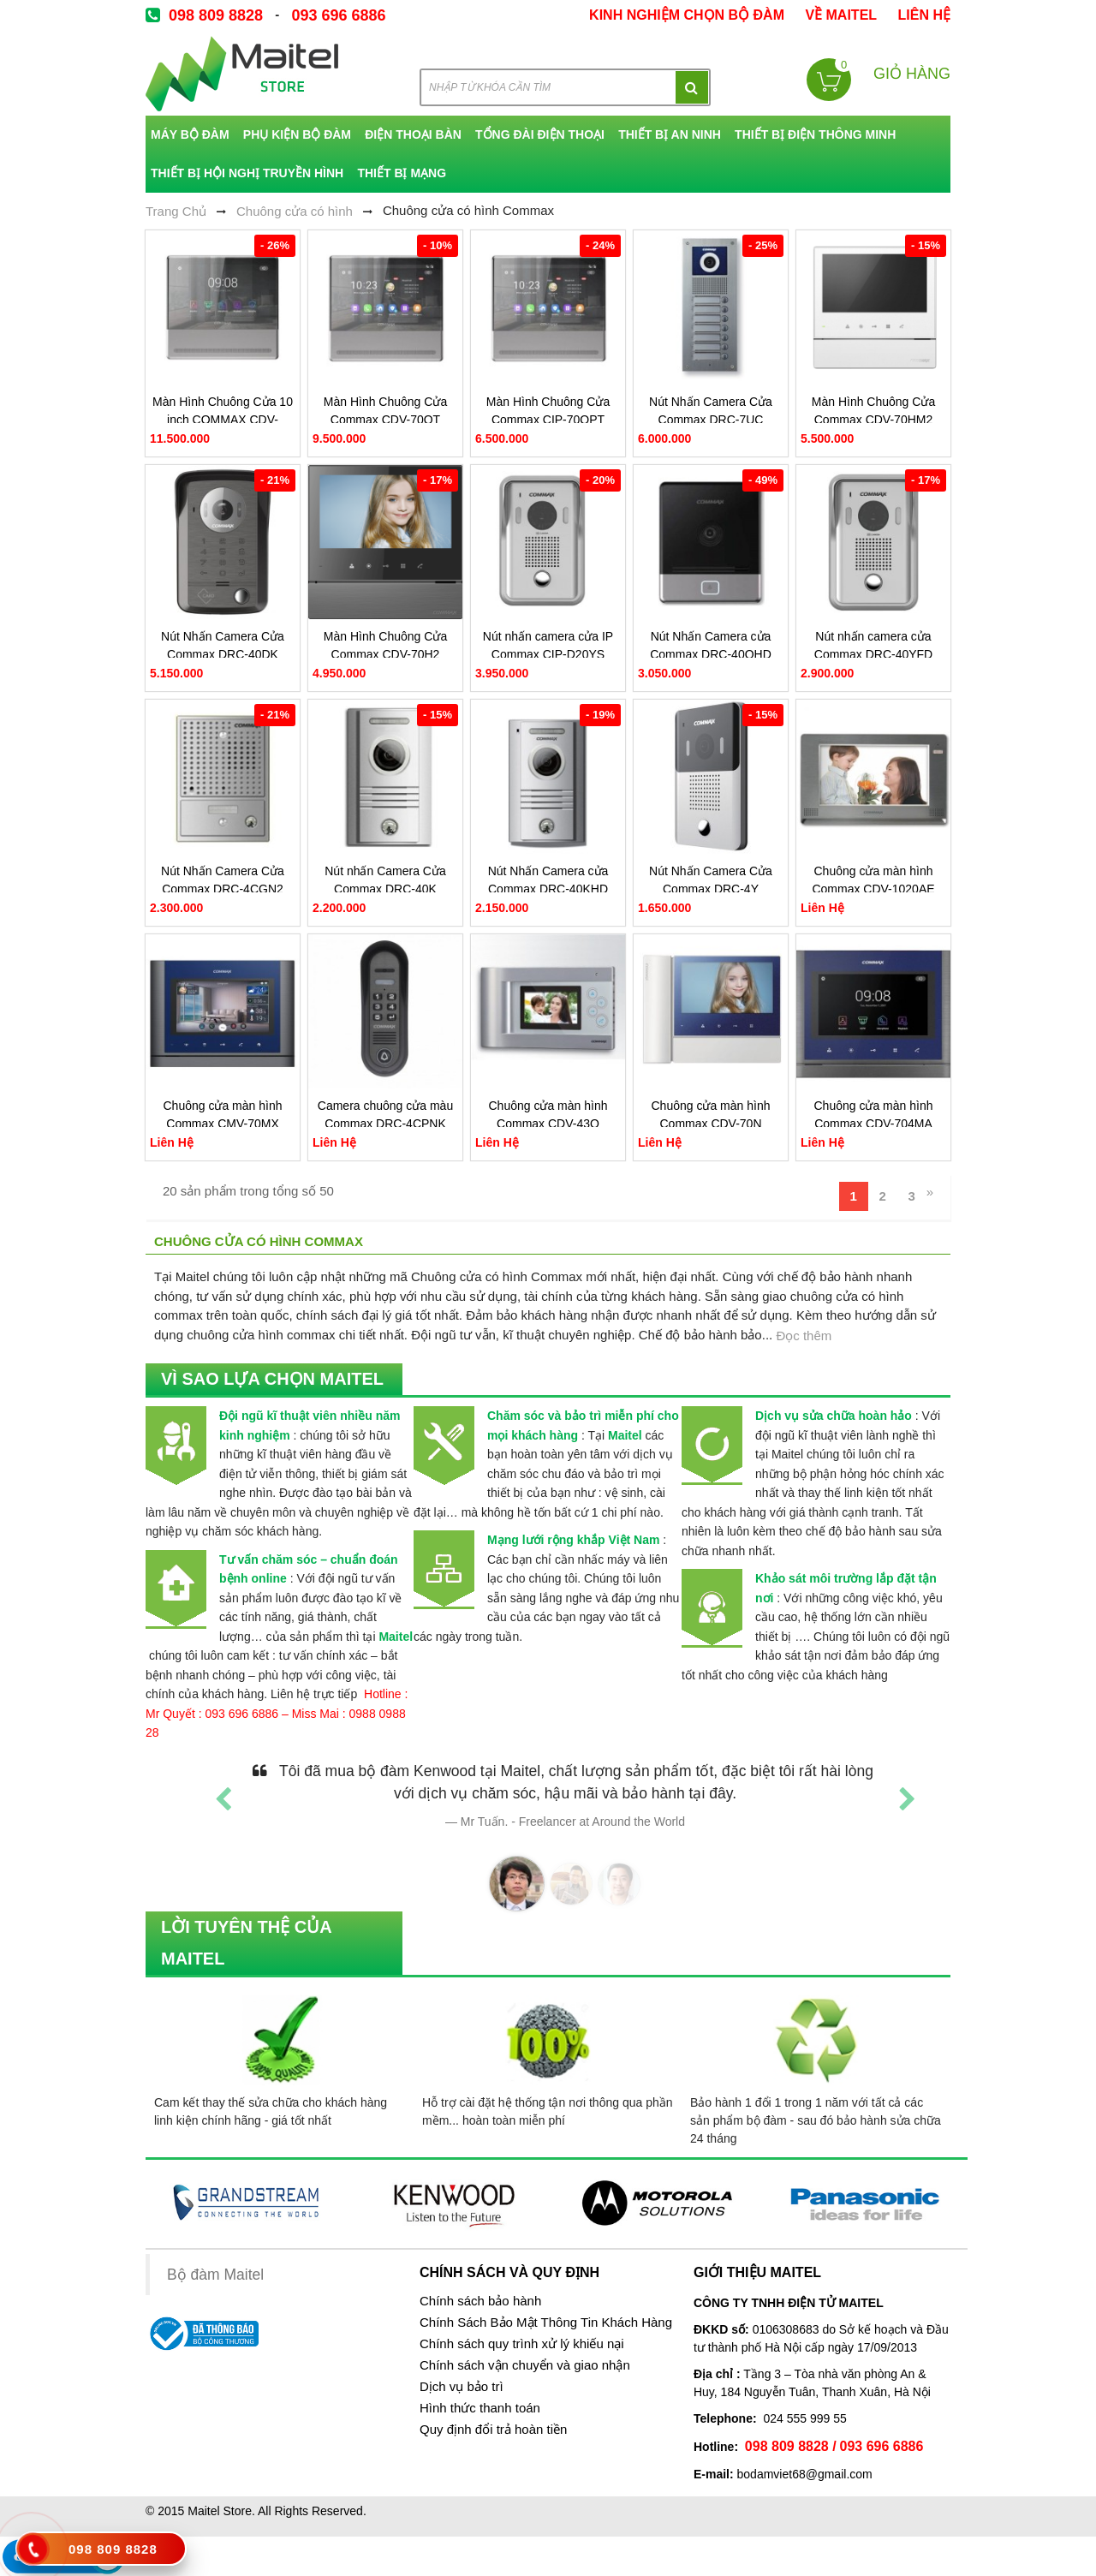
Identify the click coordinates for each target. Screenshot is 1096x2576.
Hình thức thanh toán (480, 2408)
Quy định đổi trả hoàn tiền (493, 2429)
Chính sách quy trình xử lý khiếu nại (522, 2344)
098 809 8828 (216, 15)
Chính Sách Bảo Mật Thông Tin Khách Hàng (546, 2322)
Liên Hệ (924, 15)
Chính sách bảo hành (480, 2301)
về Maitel (841, 15)
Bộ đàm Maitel (215, 2275)
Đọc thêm (803, 1335)
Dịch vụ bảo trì (461, 2387)
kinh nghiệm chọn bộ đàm (686, 15)
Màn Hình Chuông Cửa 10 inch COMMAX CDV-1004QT (222, 419)
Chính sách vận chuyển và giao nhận (525, 2365)
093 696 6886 (338, 15)
